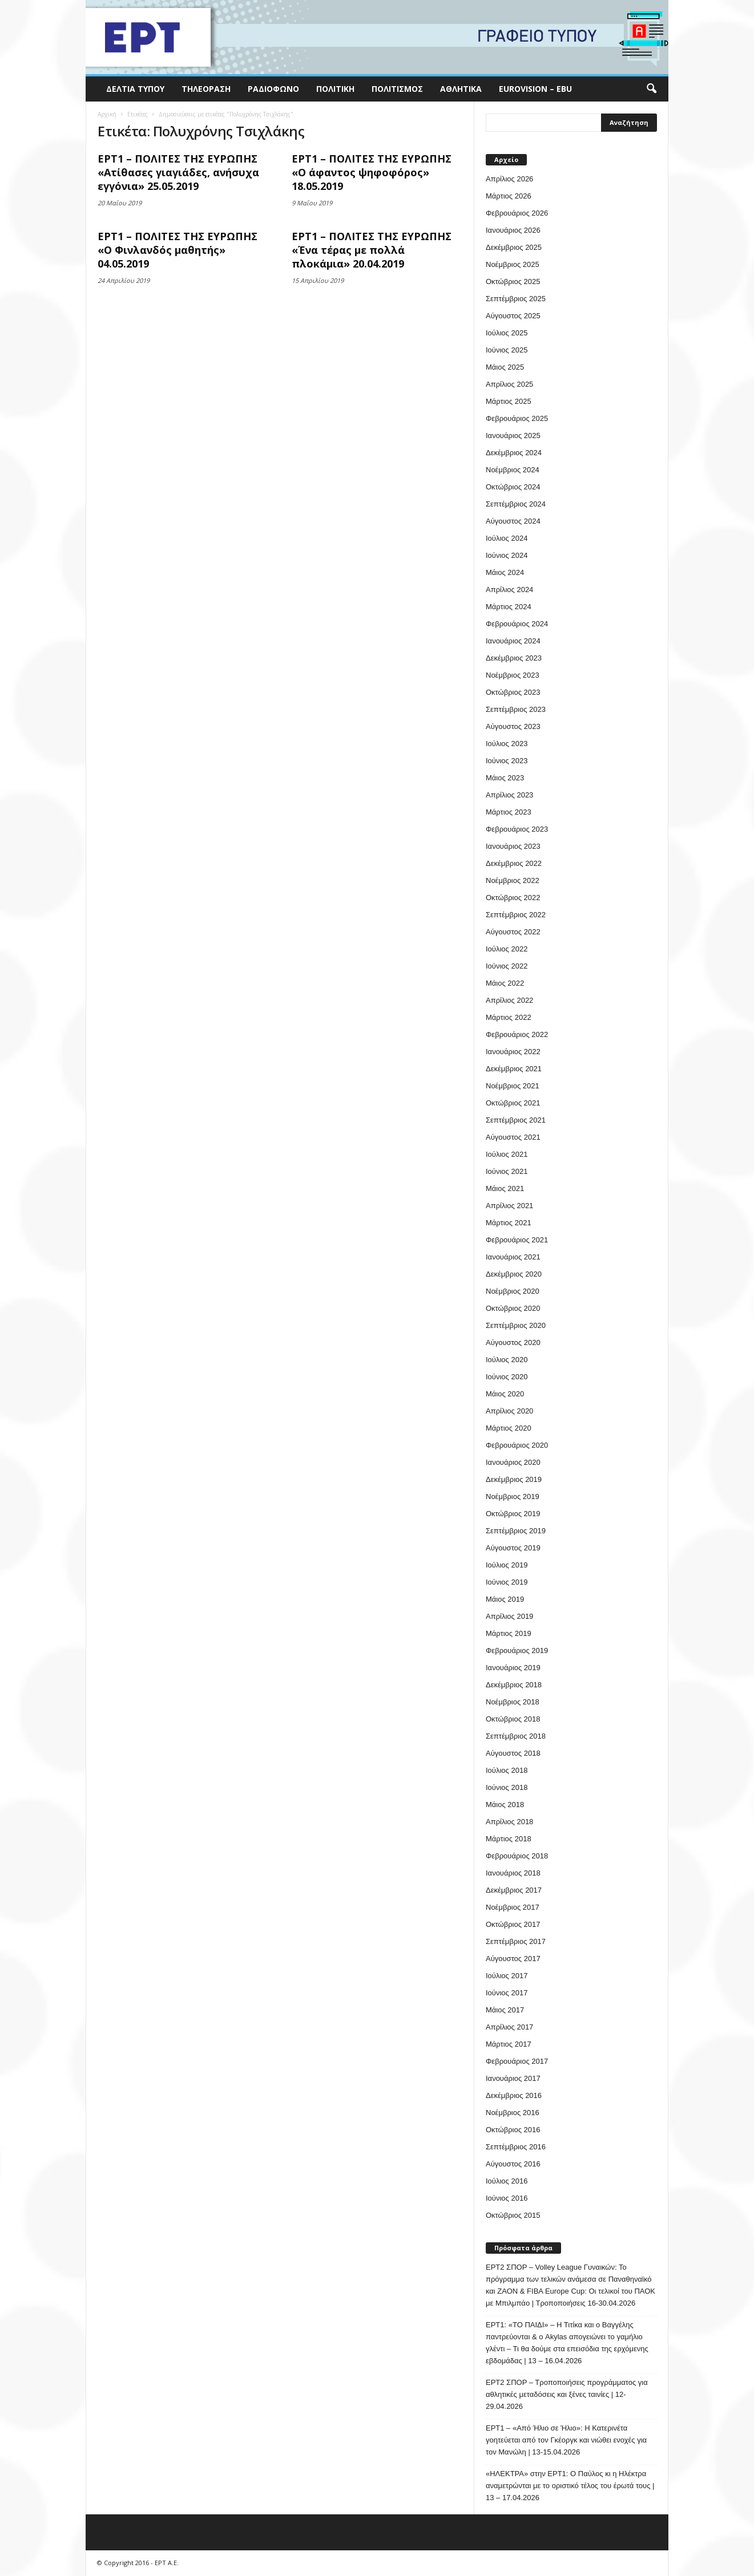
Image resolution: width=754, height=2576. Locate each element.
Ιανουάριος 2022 (513, 1051)
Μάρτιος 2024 (508, 606)
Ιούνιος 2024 (506, 555)
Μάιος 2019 (505, 1599)
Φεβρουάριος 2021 (517, 1240)
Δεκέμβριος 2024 (514, 452)
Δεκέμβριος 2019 (514, 1479)
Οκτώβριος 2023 (513, 692)
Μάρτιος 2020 (508, 1428)
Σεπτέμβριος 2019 (516, 1530)
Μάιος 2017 (505, 2010)
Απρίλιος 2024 (509, 589)
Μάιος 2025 (505, 367)
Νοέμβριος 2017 (512, 1907)
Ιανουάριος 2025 (513, 435)
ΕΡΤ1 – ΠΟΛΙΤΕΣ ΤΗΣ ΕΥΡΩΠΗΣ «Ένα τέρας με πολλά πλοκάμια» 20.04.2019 (371, 249)
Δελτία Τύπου (135, 88)
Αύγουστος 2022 (513, 931)
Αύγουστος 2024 (513, 521)
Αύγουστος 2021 (513, 1137)
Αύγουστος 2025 (513, 315)
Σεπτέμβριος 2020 (516, 1325)
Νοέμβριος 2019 (512, 1496)
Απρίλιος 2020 (509, 1411)
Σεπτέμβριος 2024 (516, 504)
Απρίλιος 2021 (509, 1205)
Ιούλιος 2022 (506, 949)
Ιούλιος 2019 (506, 1565)
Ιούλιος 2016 (506, 2181)
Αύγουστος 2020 (513, 1342)
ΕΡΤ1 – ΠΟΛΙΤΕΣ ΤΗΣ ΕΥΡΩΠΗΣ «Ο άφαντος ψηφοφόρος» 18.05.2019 (371, 172)
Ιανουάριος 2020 (513, 1462)
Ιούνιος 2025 (506, 350)
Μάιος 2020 (505, 1394)
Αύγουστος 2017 (513, 1958)
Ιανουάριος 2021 (513, 1257)
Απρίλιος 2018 (509, 1821)
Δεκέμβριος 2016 (514, 2095)
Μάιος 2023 (505, 777)
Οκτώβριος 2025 (513, 281)
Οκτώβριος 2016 (513, 2129)
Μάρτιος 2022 (508, 1017)
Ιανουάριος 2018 (513, 1873)
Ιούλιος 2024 (506, 538)
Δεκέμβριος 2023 (514, 658)
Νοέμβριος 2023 (512, 675)
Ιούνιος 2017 (506, 1992)
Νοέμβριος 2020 (512, 1291)
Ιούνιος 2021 (506, 1171)
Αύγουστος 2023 (513, 726)
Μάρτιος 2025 (508, 401)
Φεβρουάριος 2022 (517, 1034)
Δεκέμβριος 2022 (514, 863)
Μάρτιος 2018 (508, 1838)
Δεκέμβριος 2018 (514, 1684)
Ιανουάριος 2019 (513, 1667)
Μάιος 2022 (505, 983)
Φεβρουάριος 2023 (517, 829)
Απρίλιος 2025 (509, 384)
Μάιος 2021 (505, 1188)
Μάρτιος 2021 (508, 1222)
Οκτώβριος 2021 (513, 1103)
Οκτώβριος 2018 (513, 1719)
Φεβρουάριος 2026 (517, 213)
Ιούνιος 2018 (506, 1787)
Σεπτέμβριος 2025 (516, 298)
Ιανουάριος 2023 (513, 846)
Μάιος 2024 (505, 572)
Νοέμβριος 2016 (512, 2112)
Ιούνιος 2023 (506, 760)
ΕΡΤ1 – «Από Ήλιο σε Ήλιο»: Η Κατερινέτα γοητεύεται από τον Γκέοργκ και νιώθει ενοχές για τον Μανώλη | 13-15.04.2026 (566, 2440)
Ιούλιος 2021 (506, 1154)
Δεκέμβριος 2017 (514, 1890)
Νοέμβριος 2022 (512, 880)
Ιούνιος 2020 (506, 1376)
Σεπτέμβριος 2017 (516, 1941)
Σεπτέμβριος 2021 (516, 1120)
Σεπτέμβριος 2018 (516, 1736)
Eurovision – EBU (535, 88)
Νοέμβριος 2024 (512, 469)
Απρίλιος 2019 (509, 1616)
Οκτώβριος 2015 (513, 2215)
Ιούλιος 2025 (506, 333)
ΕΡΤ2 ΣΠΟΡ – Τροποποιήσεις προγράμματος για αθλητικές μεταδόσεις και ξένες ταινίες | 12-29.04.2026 (567, 2394)
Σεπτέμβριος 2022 (516, 914)
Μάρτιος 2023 (508, 812)
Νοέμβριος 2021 (512, 1086)
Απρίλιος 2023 (509, 795)
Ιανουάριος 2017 (513, 2078)
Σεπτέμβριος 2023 (516, 709)
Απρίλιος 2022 (509, 1000)
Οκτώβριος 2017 (513, 1924)
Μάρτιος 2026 (508, 196)
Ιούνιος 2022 (506, 966)
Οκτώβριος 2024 (513, 487)
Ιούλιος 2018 (506, 1770)
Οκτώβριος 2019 (513, 1513)
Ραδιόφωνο (273, 88)
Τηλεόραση (206, 88)
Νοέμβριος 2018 (512, 1702)
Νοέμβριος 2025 (512, 264)
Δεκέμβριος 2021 (514, 1068)
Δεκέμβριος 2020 (514, 1274)
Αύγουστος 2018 (513, 1753)
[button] (651, 89)
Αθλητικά (461, 88)
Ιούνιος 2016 (506, 2198)
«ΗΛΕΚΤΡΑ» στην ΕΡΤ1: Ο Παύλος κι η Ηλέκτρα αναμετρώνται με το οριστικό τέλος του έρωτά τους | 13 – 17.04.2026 (570, 2485)
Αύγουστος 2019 (513, 1548)
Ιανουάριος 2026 (513, 230)
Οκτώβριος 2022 (513, 897)
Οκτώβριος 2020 (513, 1308)
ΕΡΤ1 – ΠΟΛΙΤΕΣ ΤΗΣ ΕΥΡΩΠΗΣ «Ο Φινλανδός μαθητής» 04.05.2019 (177, 249)
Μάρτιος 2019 (508, 1633)
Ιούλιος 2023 (506, 743)
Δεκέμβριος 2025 (514, 247)
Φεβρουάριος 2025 (517, 418)
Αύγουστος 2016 (513, 2164)
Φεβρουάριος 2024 (517, 623)
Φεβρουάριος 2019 (517, 1650)
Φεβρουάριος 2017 (517, 2061)
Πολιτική (335, 88)
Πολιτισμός (397, 88)
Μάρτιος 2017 (508, 2044)
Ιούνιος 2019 (506, 1582)
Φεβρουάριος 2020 (517, 1445)
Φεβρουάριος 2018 (517, 1856)
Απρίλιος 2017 (509, 2027)
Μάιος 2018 (505, 1804)
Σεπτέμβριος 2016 (516, 2146)
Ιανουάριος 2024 (513, 641)
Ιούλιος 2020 (506, 1359)
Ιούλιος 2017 (506, 1975)
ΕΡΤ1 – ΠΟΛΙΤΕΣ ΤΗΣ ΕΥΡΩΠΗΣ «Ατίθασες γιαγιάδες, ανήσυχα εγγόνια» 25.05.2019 (178, 172)
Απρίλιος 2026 (509, 179)
